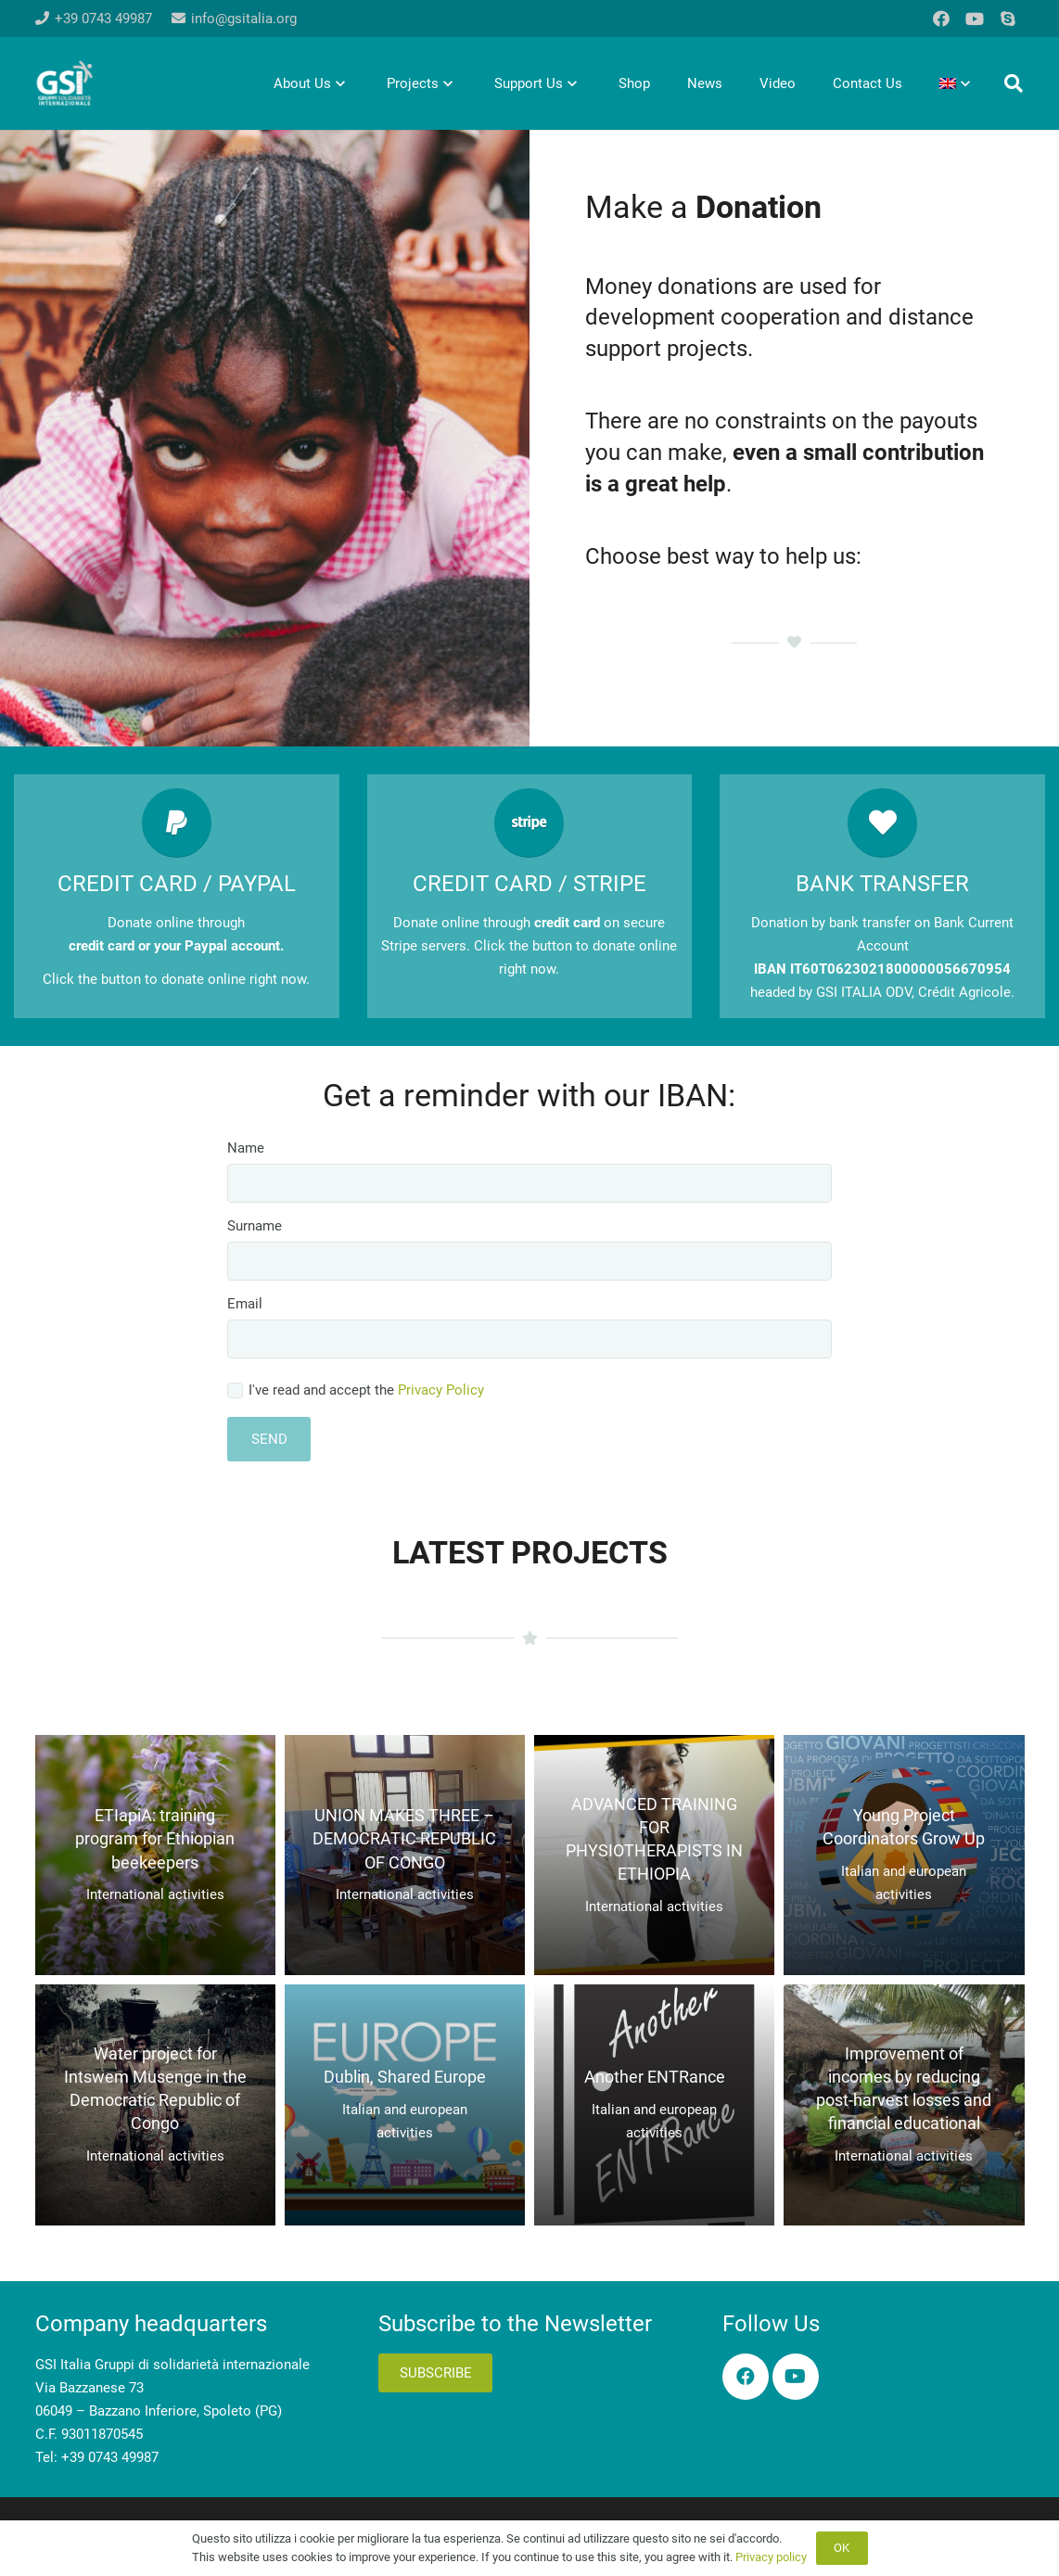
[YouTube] (974, 18)
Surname (529, 1249)
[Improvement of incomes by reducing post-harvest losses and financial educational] (904, 2104)
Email (529, 1326)
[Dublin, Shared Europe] (405, 2104)
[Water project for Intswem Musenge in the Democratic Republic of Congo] (155, 2104)
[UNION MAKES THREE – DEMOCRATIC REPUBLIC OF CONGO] (405, 1855)
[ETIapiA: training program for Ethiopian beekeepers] (155, 1855)
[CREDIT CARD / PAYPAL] (176, 823)
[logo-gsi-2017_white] (65, 83)
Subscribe (436, 2373)
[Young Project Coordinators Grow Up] (904, 1855)
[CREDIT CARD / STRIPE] (530, 823)
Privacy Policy (441, 1390)
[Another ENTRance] (654, 2104)
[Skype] (1008, 18)
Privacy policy (771, 2557)
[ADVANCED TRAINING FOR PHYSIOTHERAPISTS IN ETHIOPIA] (654, 1855)
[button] (1013, 83)
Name (529, 1171)
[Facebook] (941, 18)
